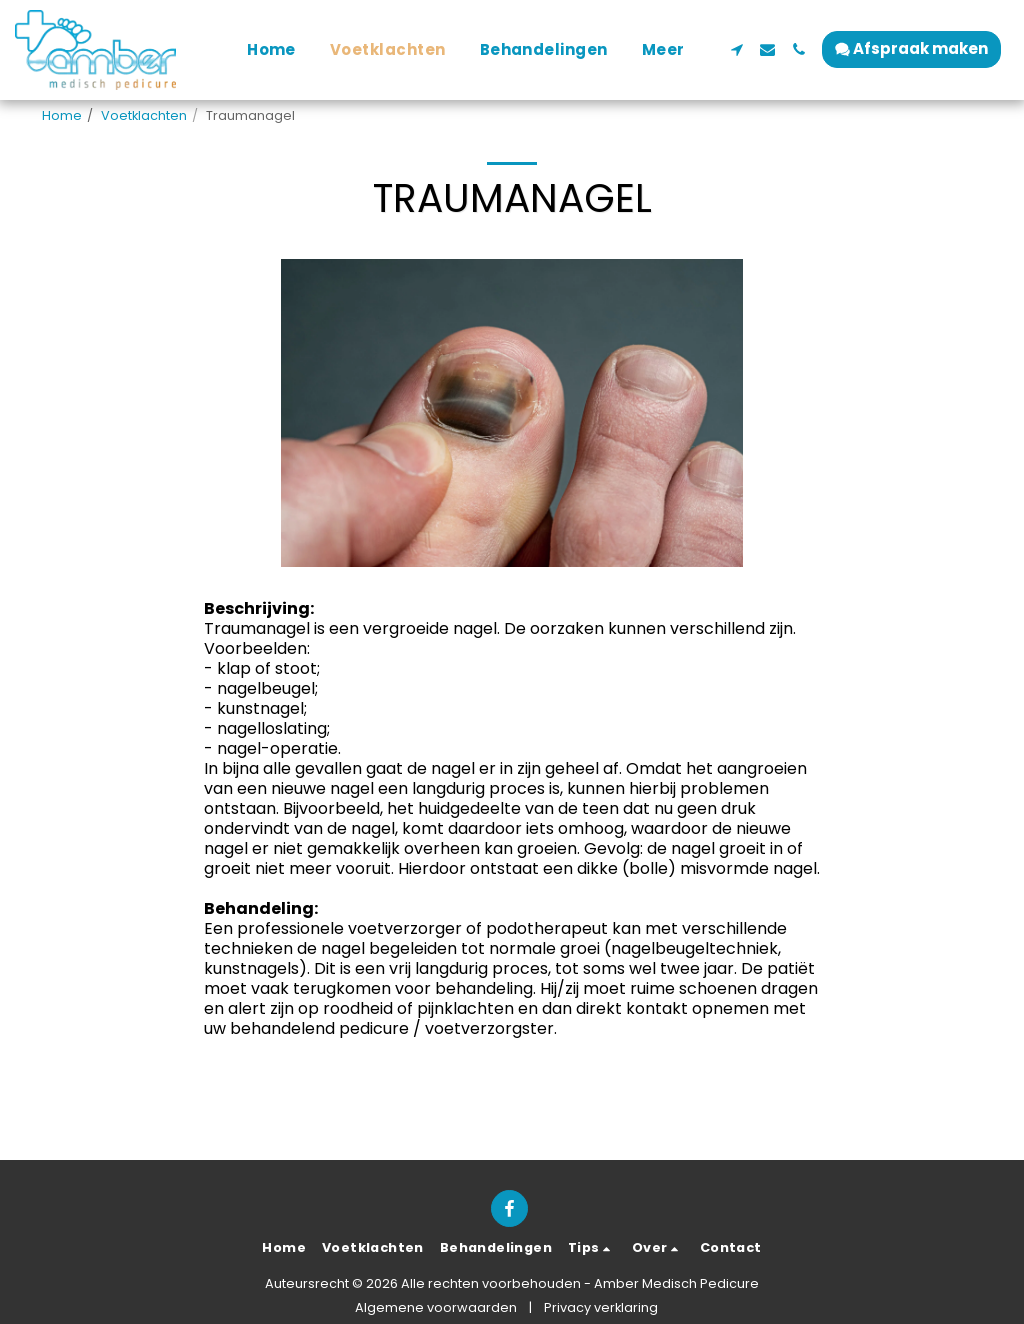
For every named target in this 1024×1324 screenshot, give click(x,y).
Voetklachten (144, 115)
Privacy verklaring (601, 1307)
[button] (736, 49)
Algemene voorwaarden (436, 1307)
